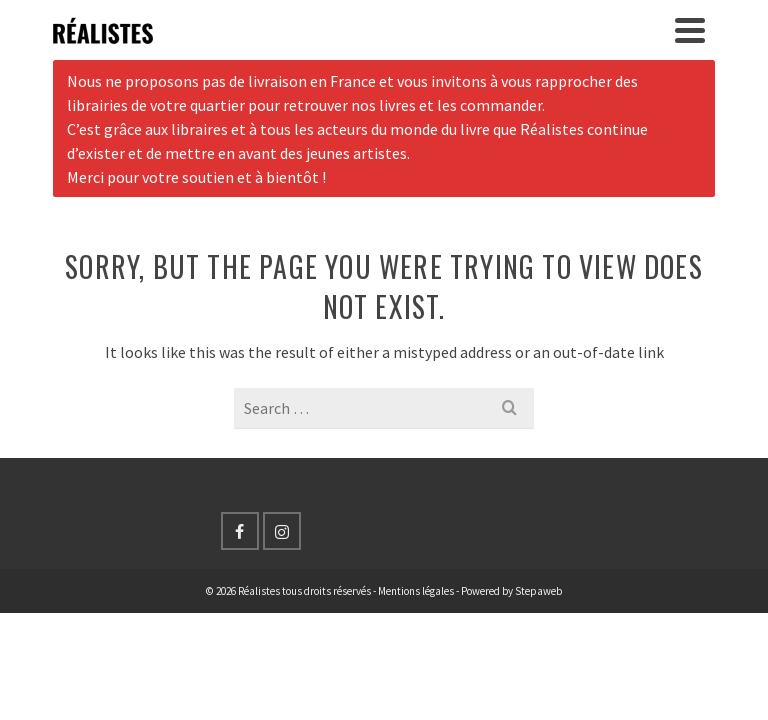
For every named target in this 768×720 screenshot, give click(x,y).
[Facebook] (240, 531)
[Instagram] (282, 531)
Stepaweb (538, 591)
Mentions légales (416, 591)
